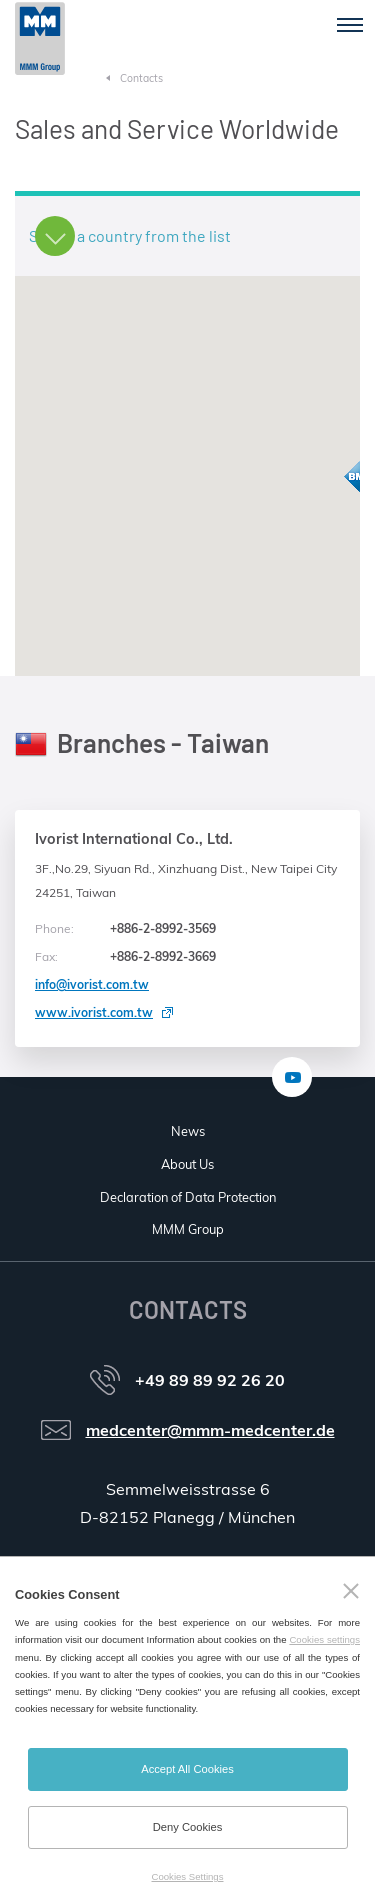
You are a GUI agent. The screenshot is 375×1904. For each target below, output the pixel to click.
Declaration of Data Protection (188, 1197)
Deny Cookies (188, 1827)
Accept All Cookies (187, 1769)
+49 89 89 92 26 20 (210, 1380)
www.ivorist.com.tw (94, 1012)
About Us (187, 1164)
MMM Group (188, 1229)
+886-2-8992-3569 (125, 929)
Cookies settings (324, 1639)
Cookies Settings (188, 1876)
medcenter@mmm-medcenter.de (210, 1430)
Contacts (141, 78)
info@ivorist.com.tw (92, 984)
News (188, 1131)
